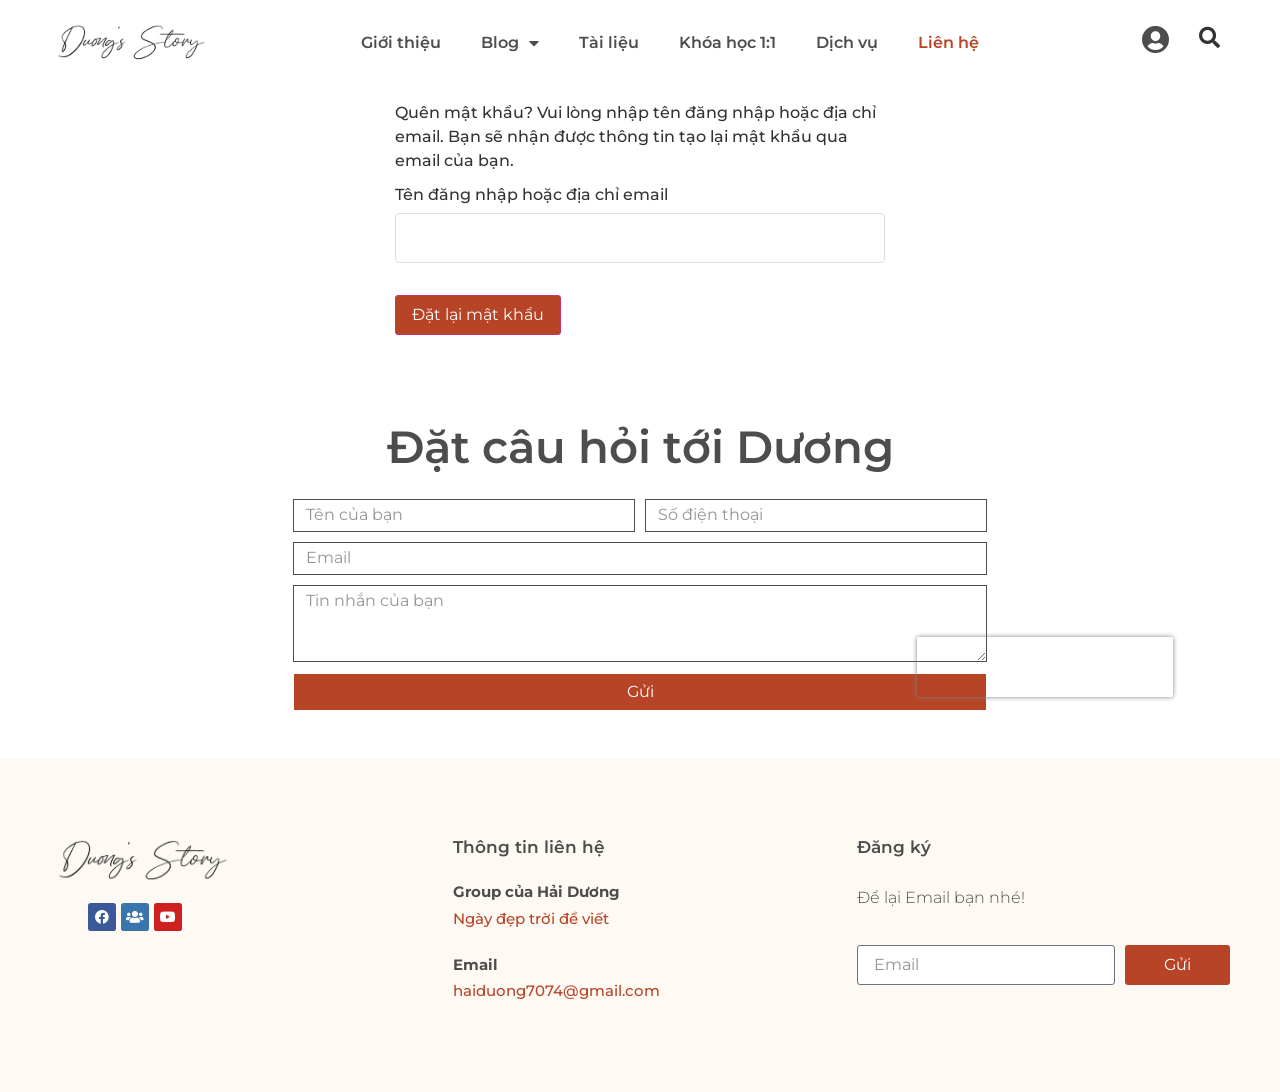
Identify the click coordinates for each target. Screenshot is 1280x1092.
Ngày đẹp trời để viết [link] (531, 918)
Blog (510, 43)
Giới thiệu (401, 42)
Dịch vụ (847, 42)
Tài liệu (609, 42)
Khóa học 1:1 (727, 42)
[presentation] (1045, 670)
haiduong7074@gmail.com (556, 990)
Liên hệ (948, 42)
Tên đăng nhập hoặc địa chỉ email (531, 195)
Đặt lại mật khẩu (478, 314)
